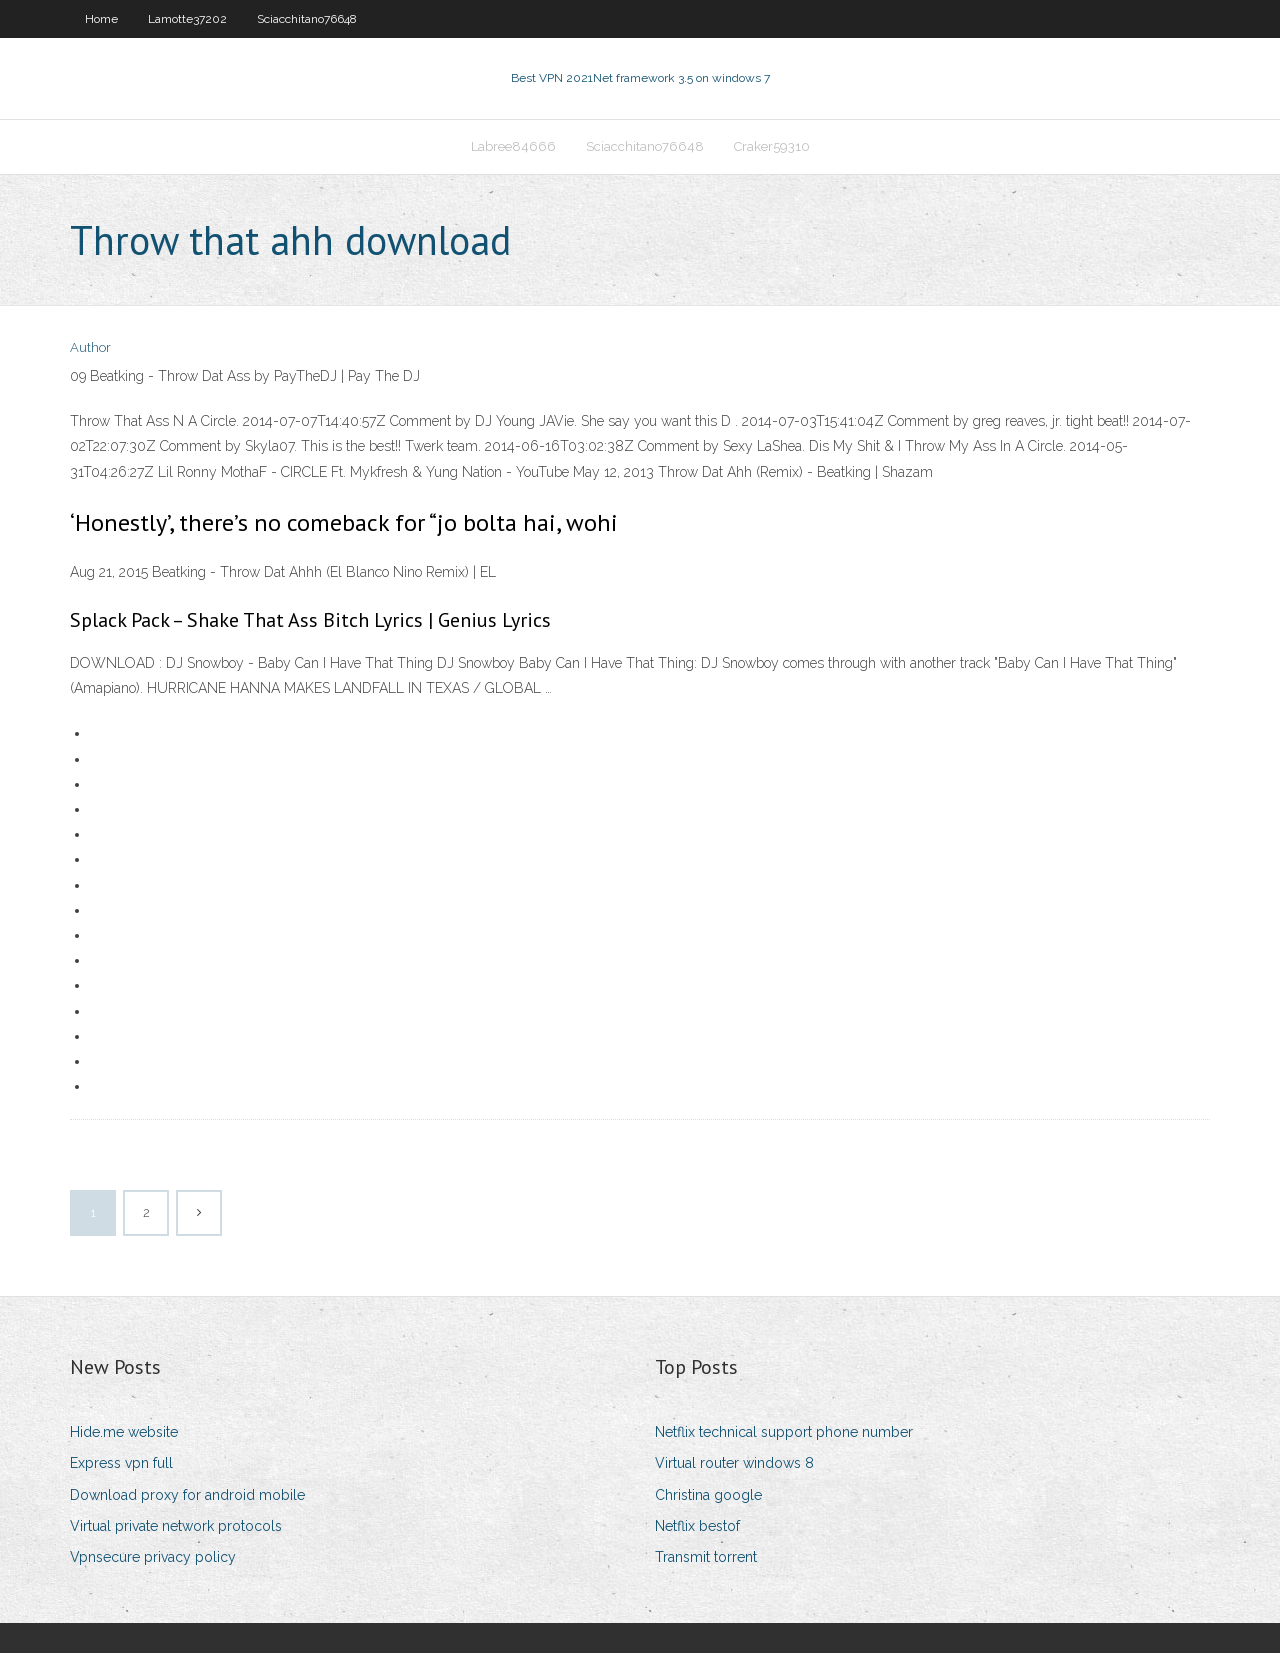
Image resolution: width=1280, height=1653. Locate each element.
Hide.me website (124, 1432)
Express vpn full (121, 1463)
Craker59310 (772, 146)
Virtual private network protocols (176, 1526)
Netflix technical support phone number (784, 1432)
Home (101, 19)
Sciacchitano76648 (307, 19)
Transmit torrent (706, 1557)
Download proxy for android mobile (187, 1495)
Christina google (708, 1495)
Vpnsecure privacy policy (153, 1557)
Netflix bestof (697, 1526)
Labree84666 (513, 146)
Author (90, 347)
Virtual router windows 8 (734, 1463)
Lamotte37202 (187, 19)
